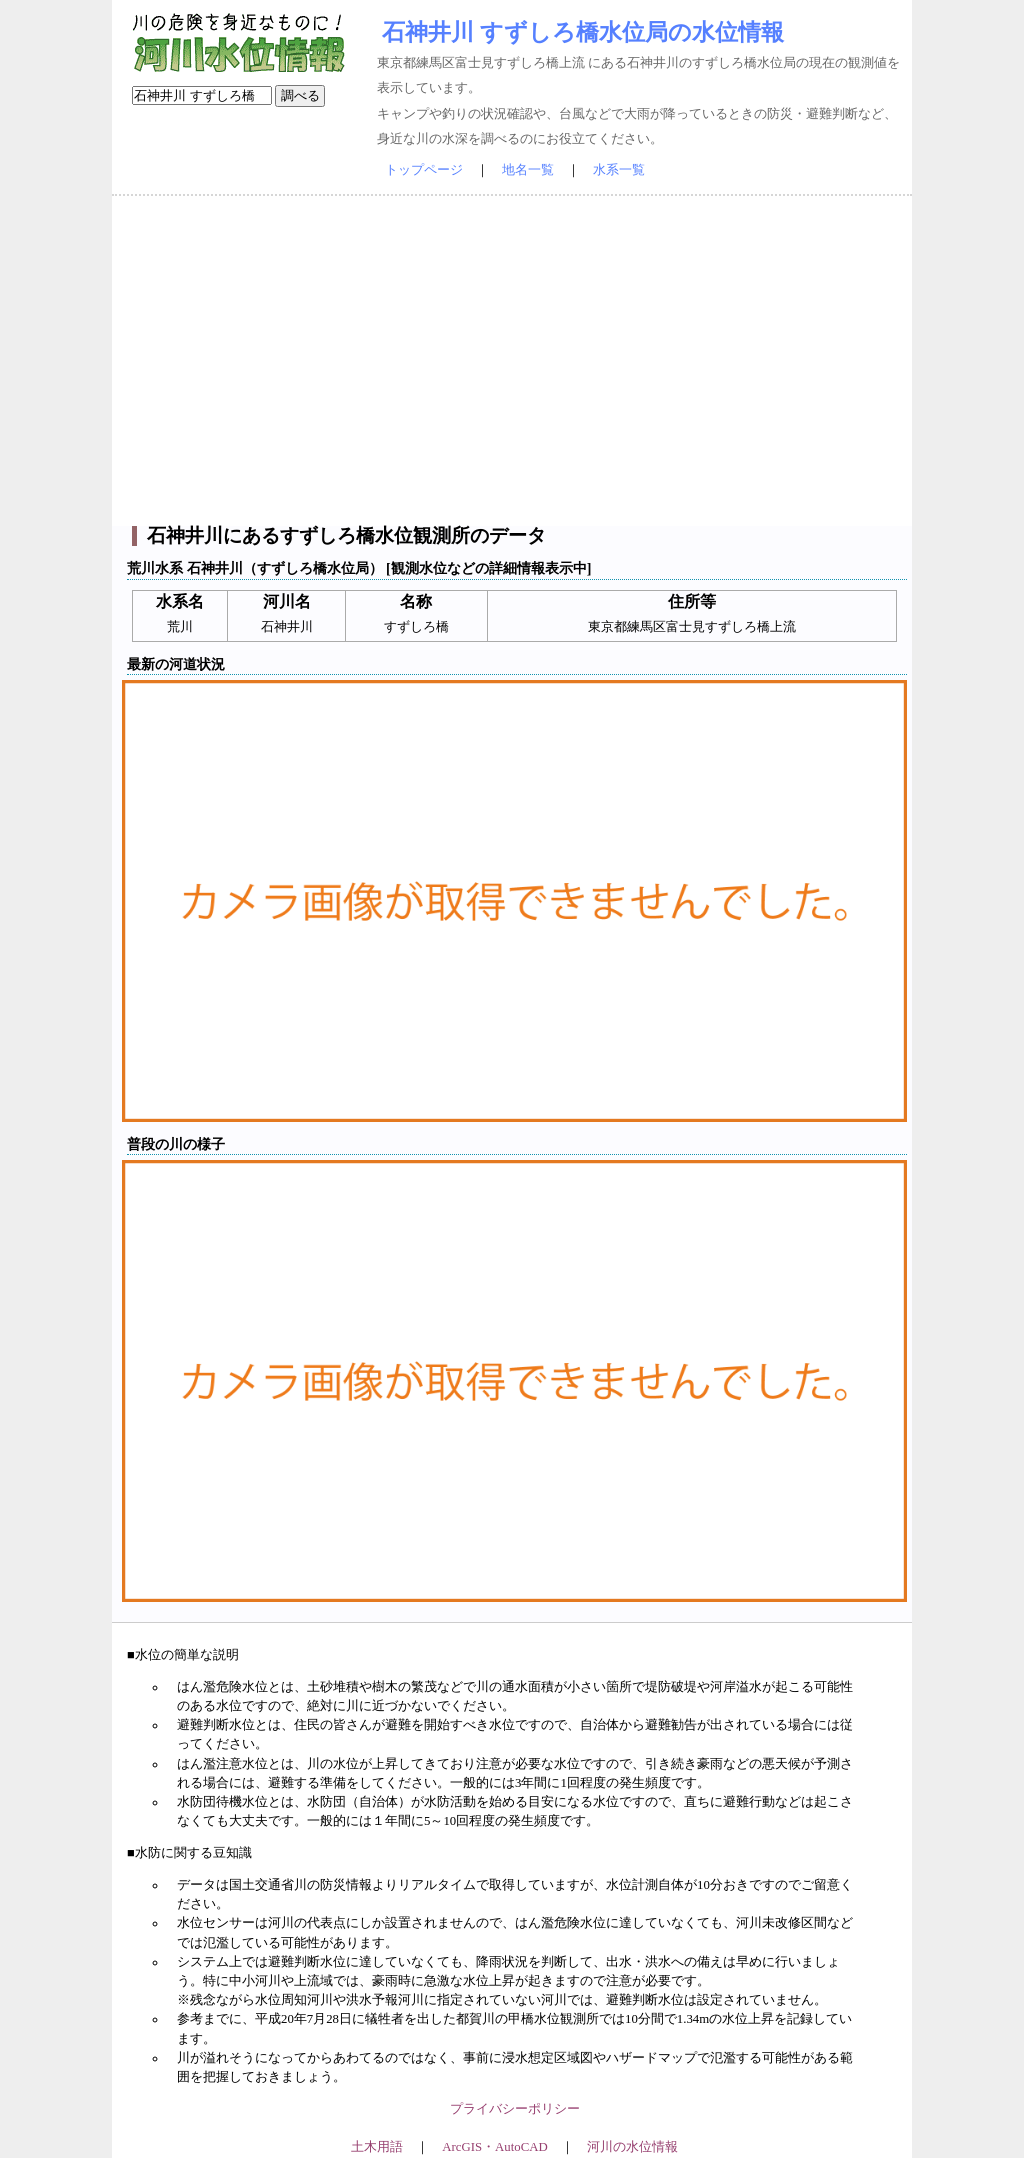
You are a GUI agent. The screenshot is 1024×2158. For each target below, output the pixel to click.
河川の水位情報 (632, 2147)
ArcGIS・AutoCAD (494, 2147)
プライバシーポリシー (515, 2109)
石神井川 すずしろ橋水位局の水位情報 (583, 32)
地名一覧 (528, 170)
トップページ (424, 170)
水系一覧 (619, 170)
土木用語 (377, 2147)
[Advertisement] (512, 361)
